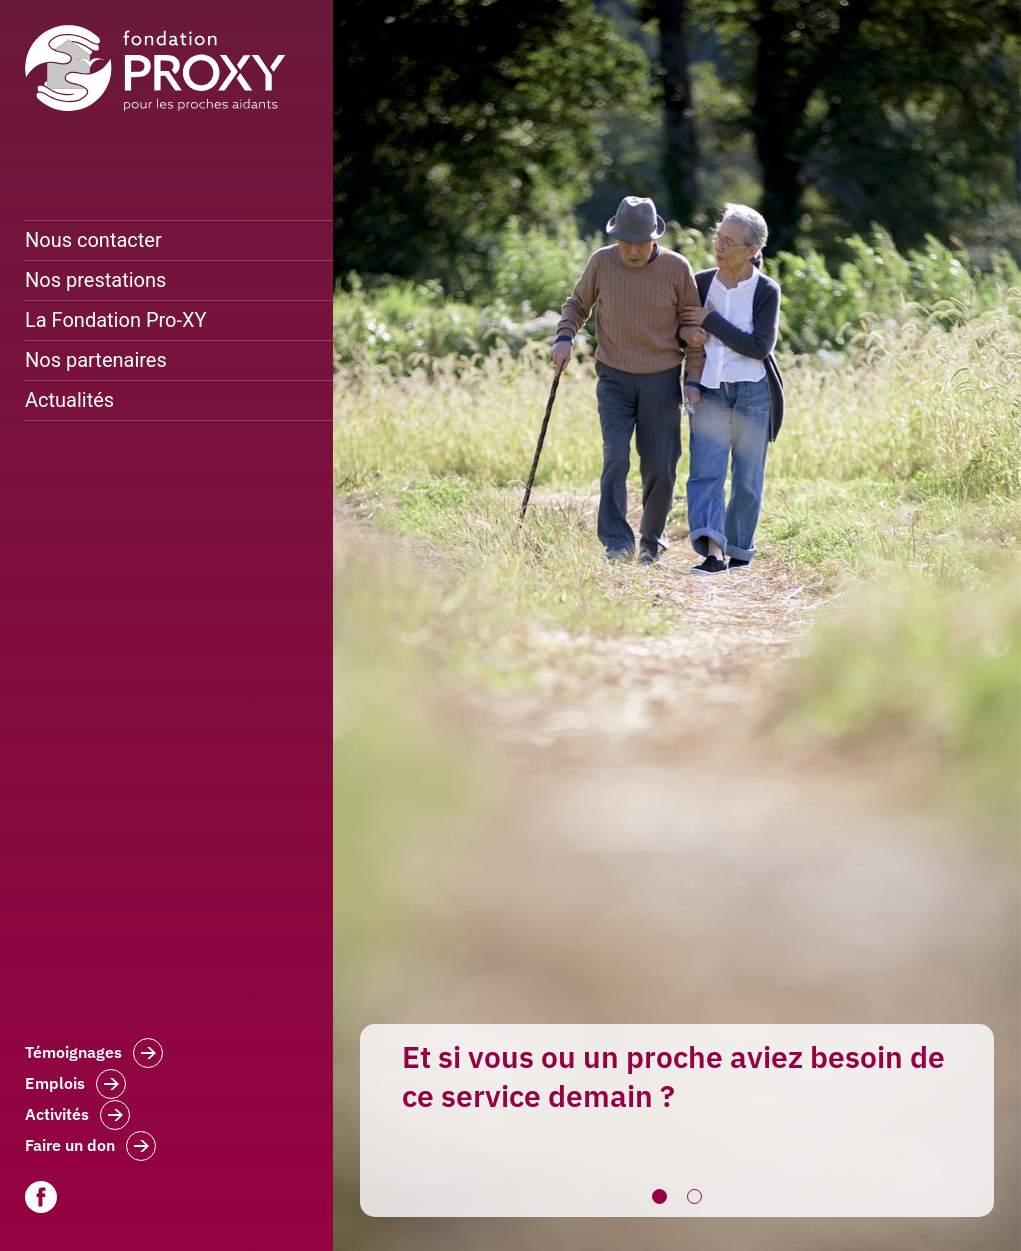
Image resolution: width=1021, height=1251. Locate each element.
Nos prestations (95, 280)
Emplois (75, 1086)
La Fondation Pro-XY (116, 320)
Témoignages (94, 1055)
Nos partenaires (96, 360)
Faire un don (90, 1148)
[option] (677, 625)
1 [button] (659, 1197)
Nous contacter (93, 240)
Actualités (69, 400)
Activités (77, 1117)
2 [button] (694, 1197)
